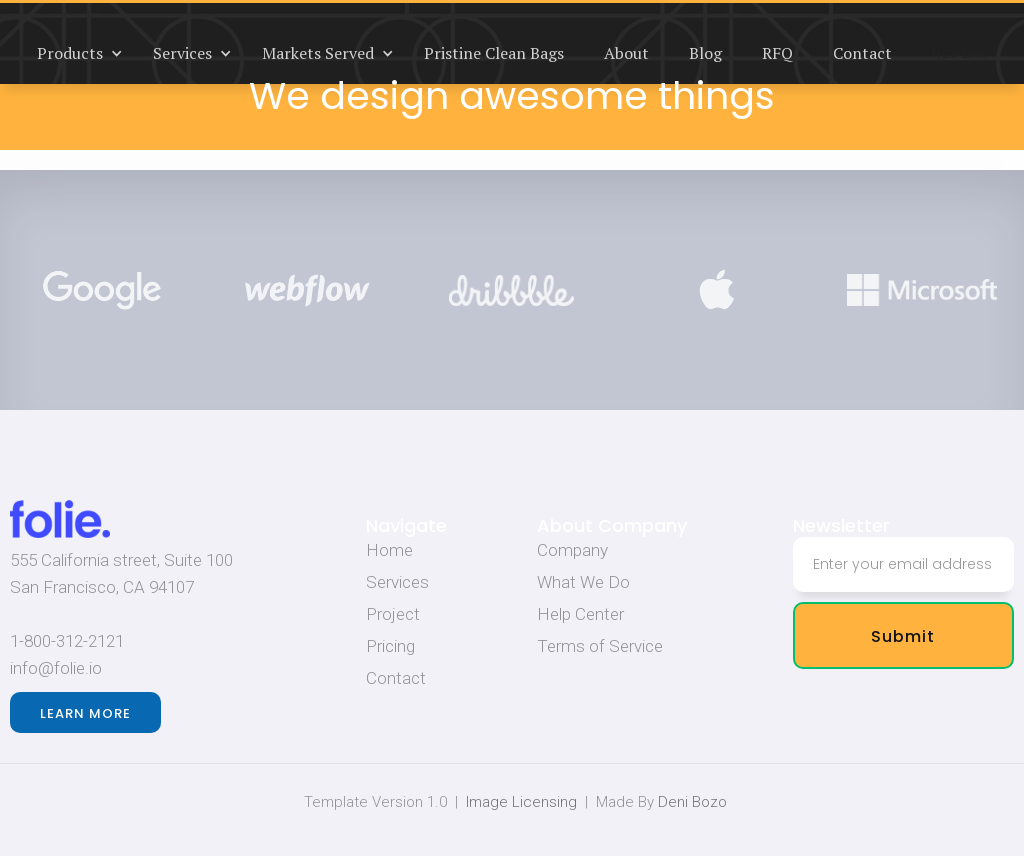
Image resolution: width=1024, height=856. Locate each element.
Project (393, 614)
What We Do (583, 582)
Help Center (580, 614)
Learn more (85, 713)
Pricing (390, 646)
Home (389, 550)
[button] (75, 53)
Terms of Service (600, 646)
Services (397, 582)
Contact (396, 678)
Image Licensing (521, 802)
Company (572, 550)
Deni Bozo (692, 802)
